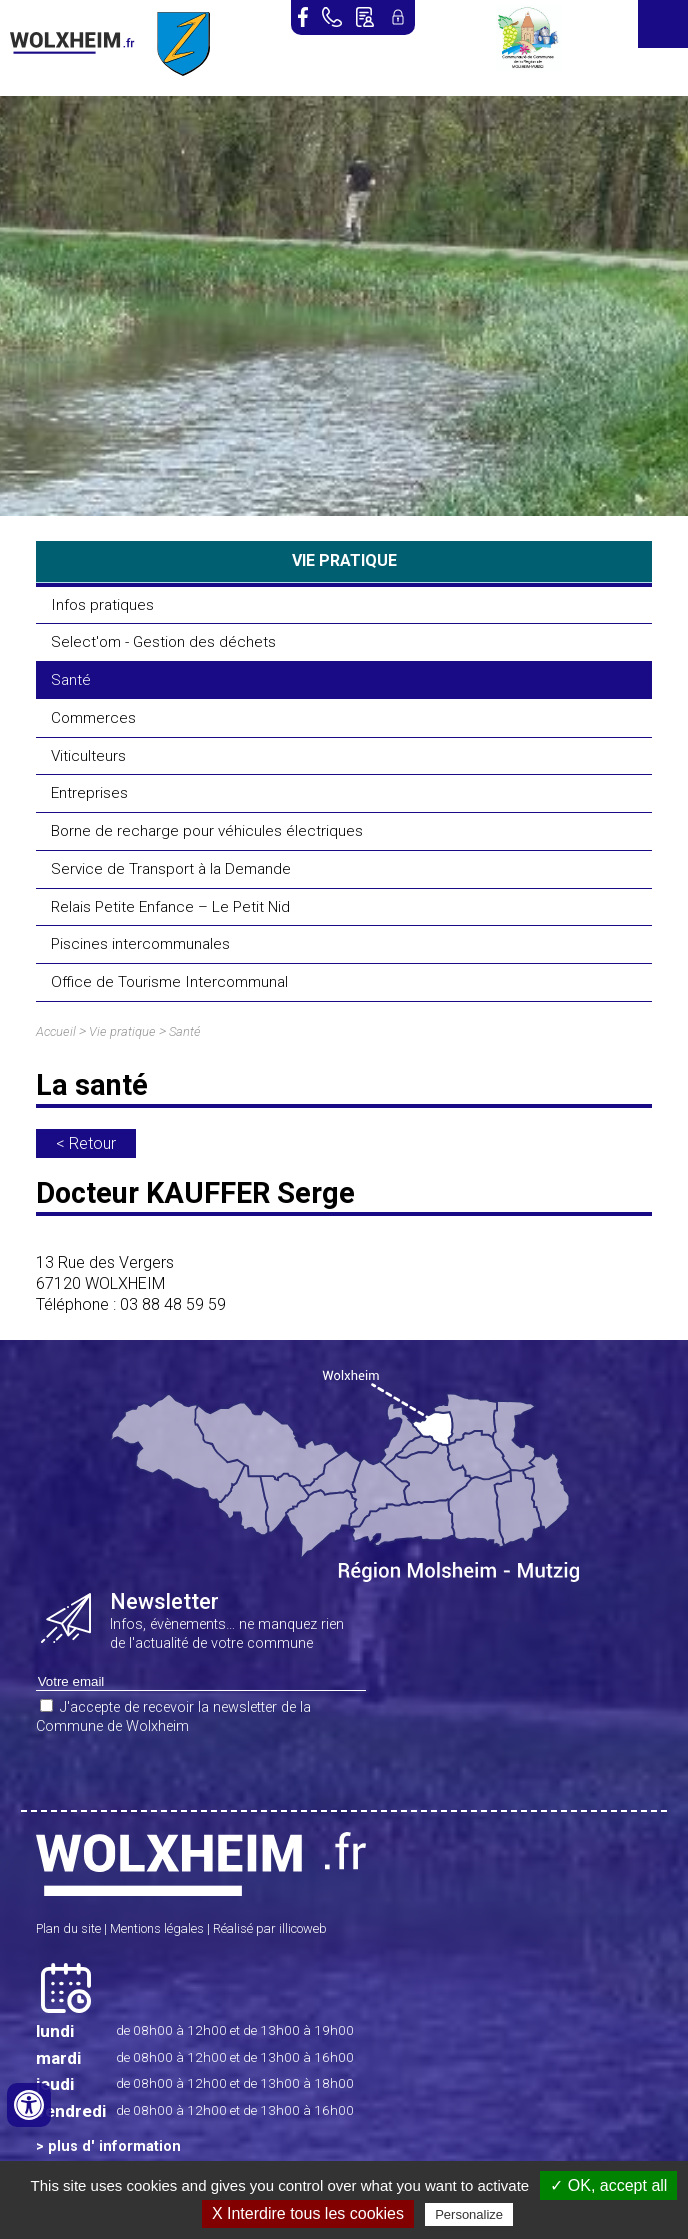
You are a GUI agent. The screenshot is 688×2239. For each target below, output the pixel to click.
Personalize (469, 2214)
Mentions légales (157, 1928)
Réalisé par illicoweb (270, 1928)
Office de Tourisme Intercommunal (169, 982)
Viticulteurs (88, 756)
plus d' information (114, 2146)
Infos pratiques (102, 605)
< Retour (86, 1143)
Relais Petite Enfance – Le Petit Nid (170, 907)
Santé (71, 680)
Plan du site (68, 1928)
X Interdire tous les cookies (308, 2213)
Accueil (56, 1031)
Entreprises (89, 793)
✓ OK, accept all (608, 2185)
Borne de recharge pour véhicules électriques (207, 831)
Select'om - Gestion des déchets (163, 642)
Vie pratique (122, 1031)
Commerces (93, 718)
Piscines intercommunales (140, 944)
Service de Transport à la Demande (171, 869)
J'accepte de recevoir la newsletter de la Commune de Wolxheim (173, 1717)
